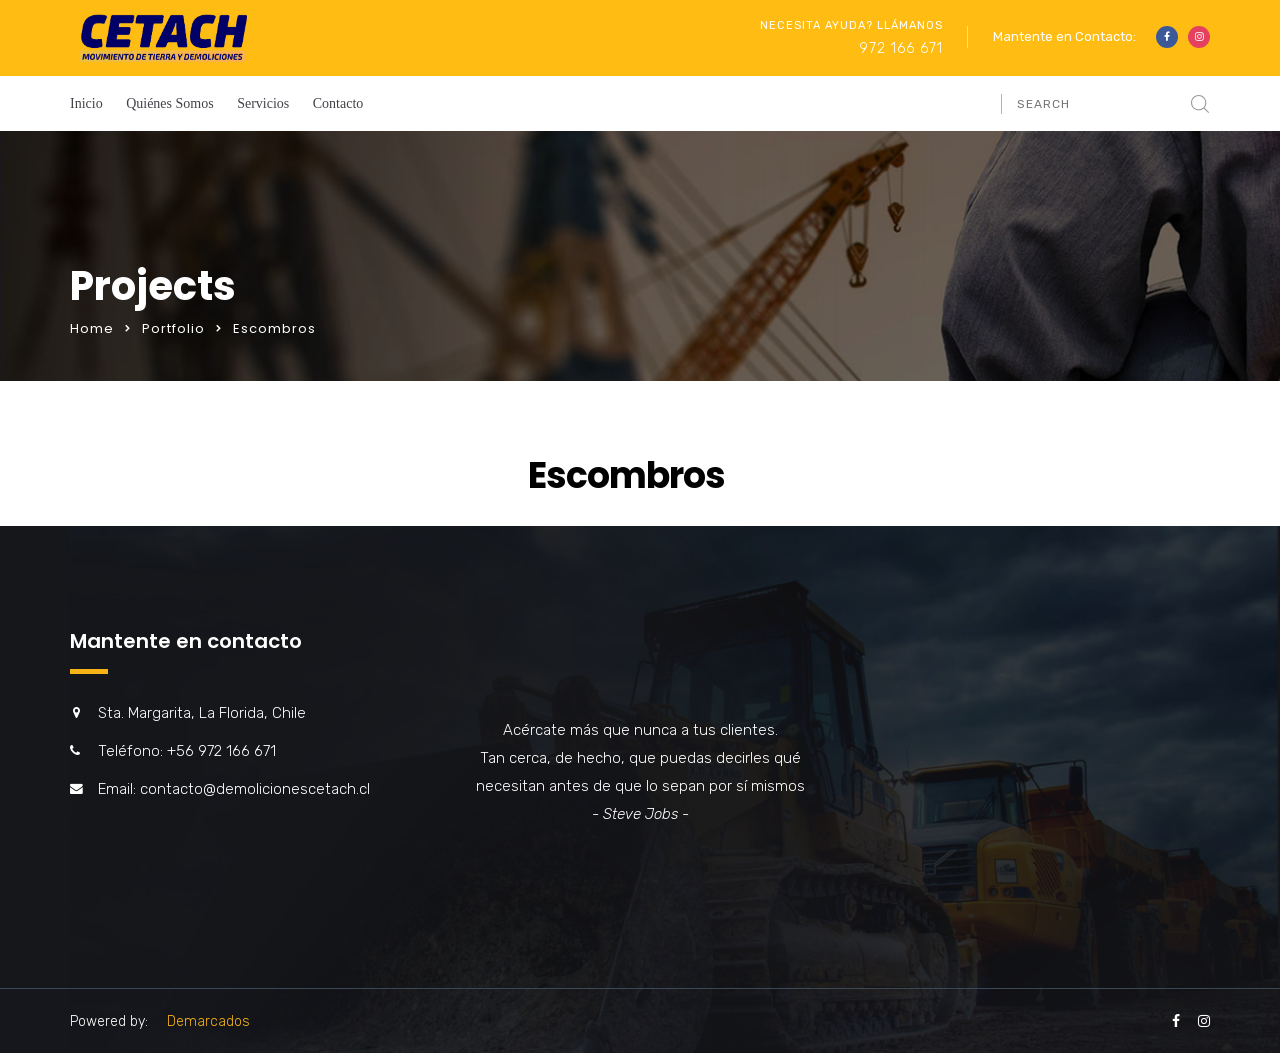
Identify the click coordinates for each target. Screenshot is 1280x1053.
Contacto (338, 103)
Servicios (263, 103)
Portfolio (173, 328)
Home (92, 328)
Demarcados (208, 1021)
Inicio (86, 103)
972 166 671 (901, 48)
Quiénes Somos (170, 103)
